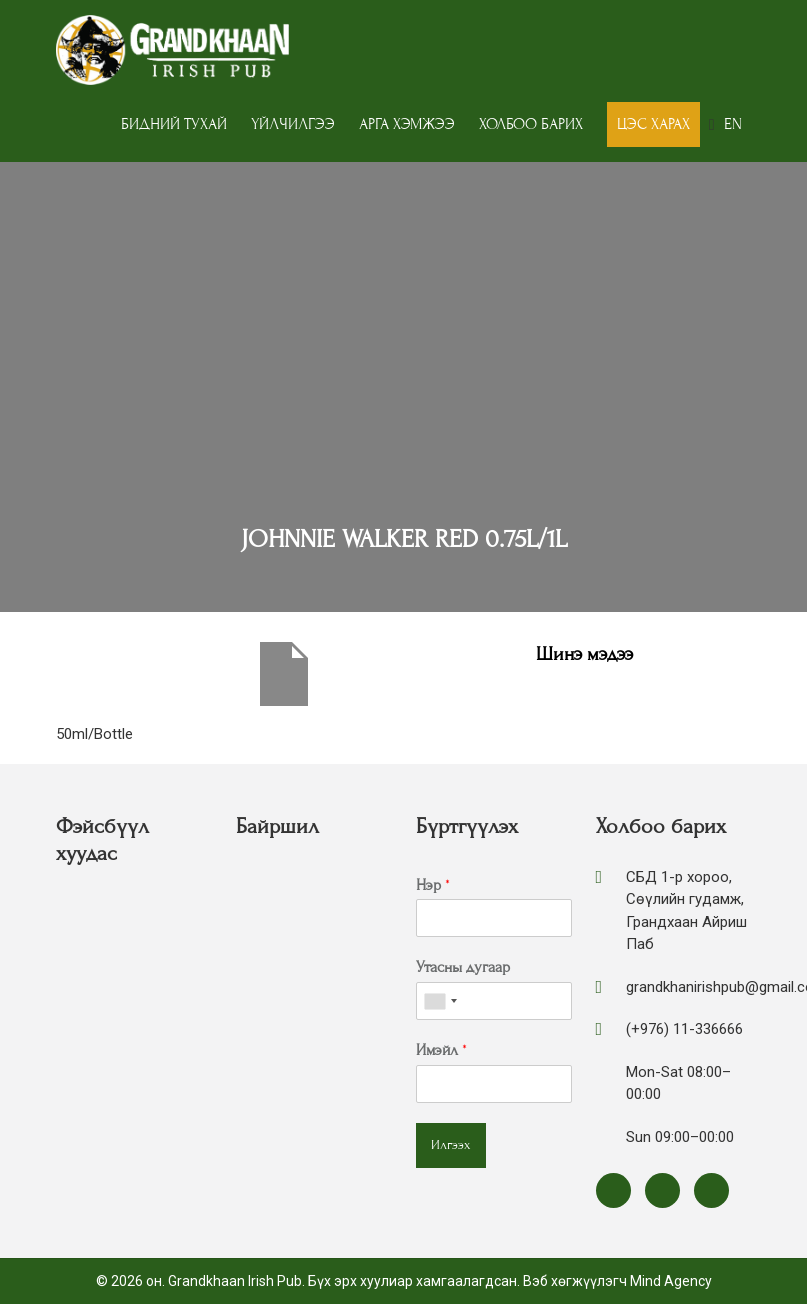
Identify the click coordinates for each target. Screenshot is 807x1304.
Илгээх (451, 1145)
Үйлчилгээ (293, 124)
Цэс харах (653, 124)
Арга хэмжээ (407, 124)
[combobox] (440, 1001)
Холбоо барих (531, 124)
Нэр (433, 885)
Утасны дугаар (463, 967)
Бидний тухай (174, 124)
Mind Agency (671, 1281)
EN (733, 124)
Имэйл (441, 1050)
